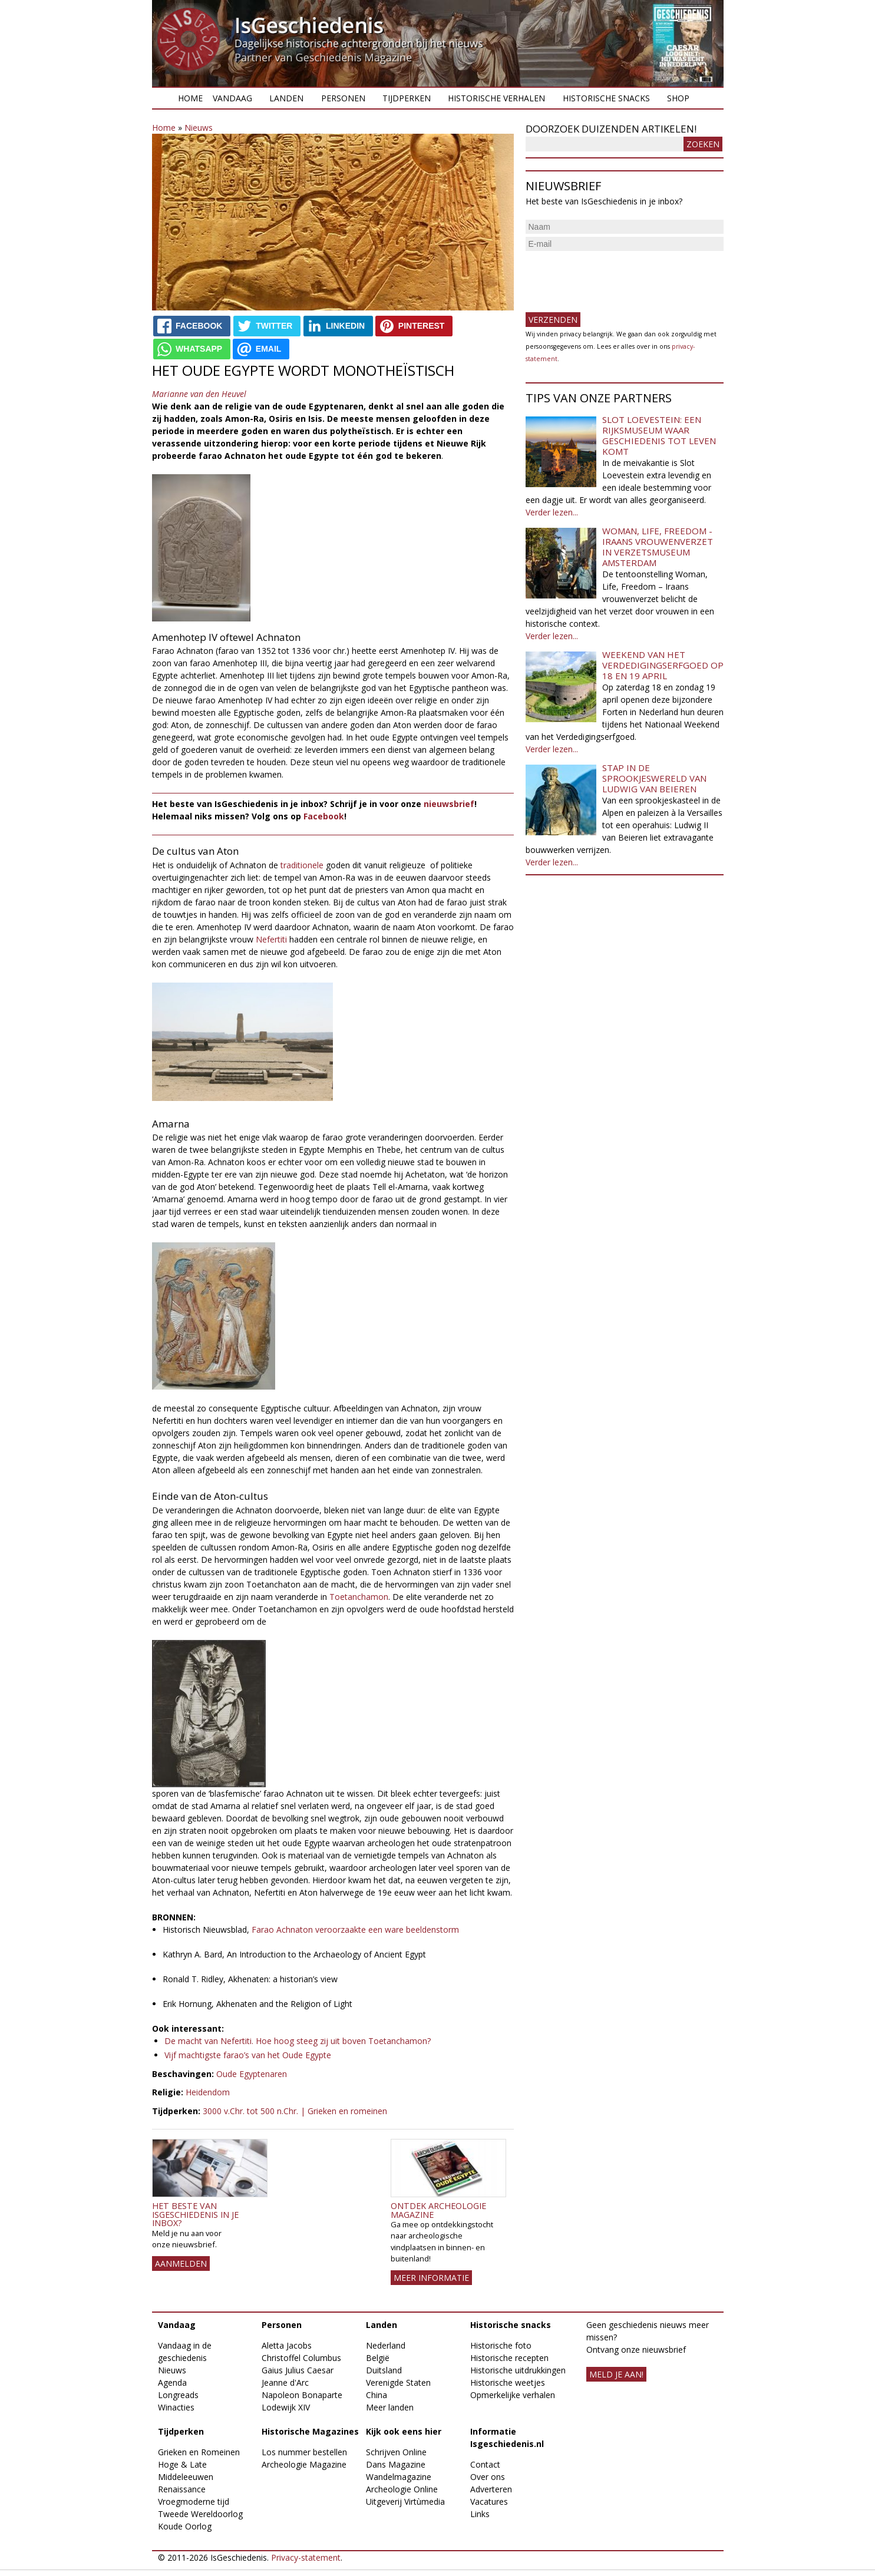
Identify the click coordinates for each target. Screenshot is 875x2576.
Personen (343, 98)
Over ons (487, 2476)
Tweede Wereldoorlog (200, 2513)
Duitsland (384, 2370)
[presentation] (615, 277)
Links (480, 2513)
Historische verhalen (496, 98)
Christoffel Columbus (301, 2357)
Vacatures (489, 2501)
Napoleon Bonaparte (302, 2394)
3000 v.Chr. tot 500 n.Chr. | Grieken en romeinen (295, 2111)
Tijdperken (406, 98)
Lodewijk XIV (286, 2407)
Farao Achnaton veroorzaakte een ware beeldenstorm (355, 1929)
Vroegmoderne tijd (193, 2501)
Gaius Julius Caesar (298, 2370)
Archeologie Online (402, 2489)
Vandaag (232, 98)
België (377, 2357)
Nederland (385, 2345)
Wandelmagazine (398, 2476)
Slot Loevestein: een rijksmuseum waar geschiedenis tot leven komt (659, 435)
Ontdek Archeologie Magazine (438, 2210)
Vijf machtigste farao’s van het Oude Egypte (247, 2055)
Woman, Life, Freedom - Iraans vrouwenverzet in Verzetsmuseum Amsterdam (657, 546)
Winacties (176, 2407)
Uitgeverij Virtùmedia (405, 2501)
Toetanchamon (358, 1596)
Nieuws (198, 127)
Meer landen (390, 2407)
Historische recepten (509, 2357)
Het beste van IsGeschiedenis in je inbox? (195, 2214)
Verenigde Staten (398, 2382)
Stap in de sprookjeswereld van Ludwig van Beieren (654, 778)
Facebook (323, 816)
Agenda (172, 2382)
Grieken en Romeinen (199, 2452)
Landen (286, 98)
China (376, 2394)
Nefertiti (271, 939)
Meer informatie (431, 2277)
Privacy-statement (306, 2557)
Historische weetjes (507, 2382)
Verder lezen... (552, 512)
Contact (485, 2464)
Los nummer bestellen (304, 2452)
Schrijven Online (396, 2452)
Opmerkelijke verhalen (512, 2394)
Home (190, 98)
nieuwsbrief (449, 803)
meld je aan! (616, 2374)
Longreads (178, 2394)
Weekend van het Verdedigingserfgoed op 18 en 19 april (663, 665)
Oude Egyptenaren (251, 2073)
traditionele (301, 865)
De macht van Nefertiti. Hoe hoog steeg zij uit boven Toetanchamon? (297, 2040)
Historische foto (500, 2345)
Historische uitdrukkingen (518, 2370)
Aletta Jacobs (287, 2345)
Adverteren (491, 2489)
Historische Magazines (310, 2431)
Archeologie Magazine (304, 2464)
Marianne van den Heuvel (199, 393)
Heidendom (208, 2092)
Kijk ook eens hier (403, 2431)
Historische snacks (606, 98)
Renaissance (182, 2489)
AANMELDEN (181, 2263)
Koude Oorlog (185, 2526)
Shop (678, 98)
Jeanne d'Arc (285, 2382)
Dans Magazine (395, 2464)
